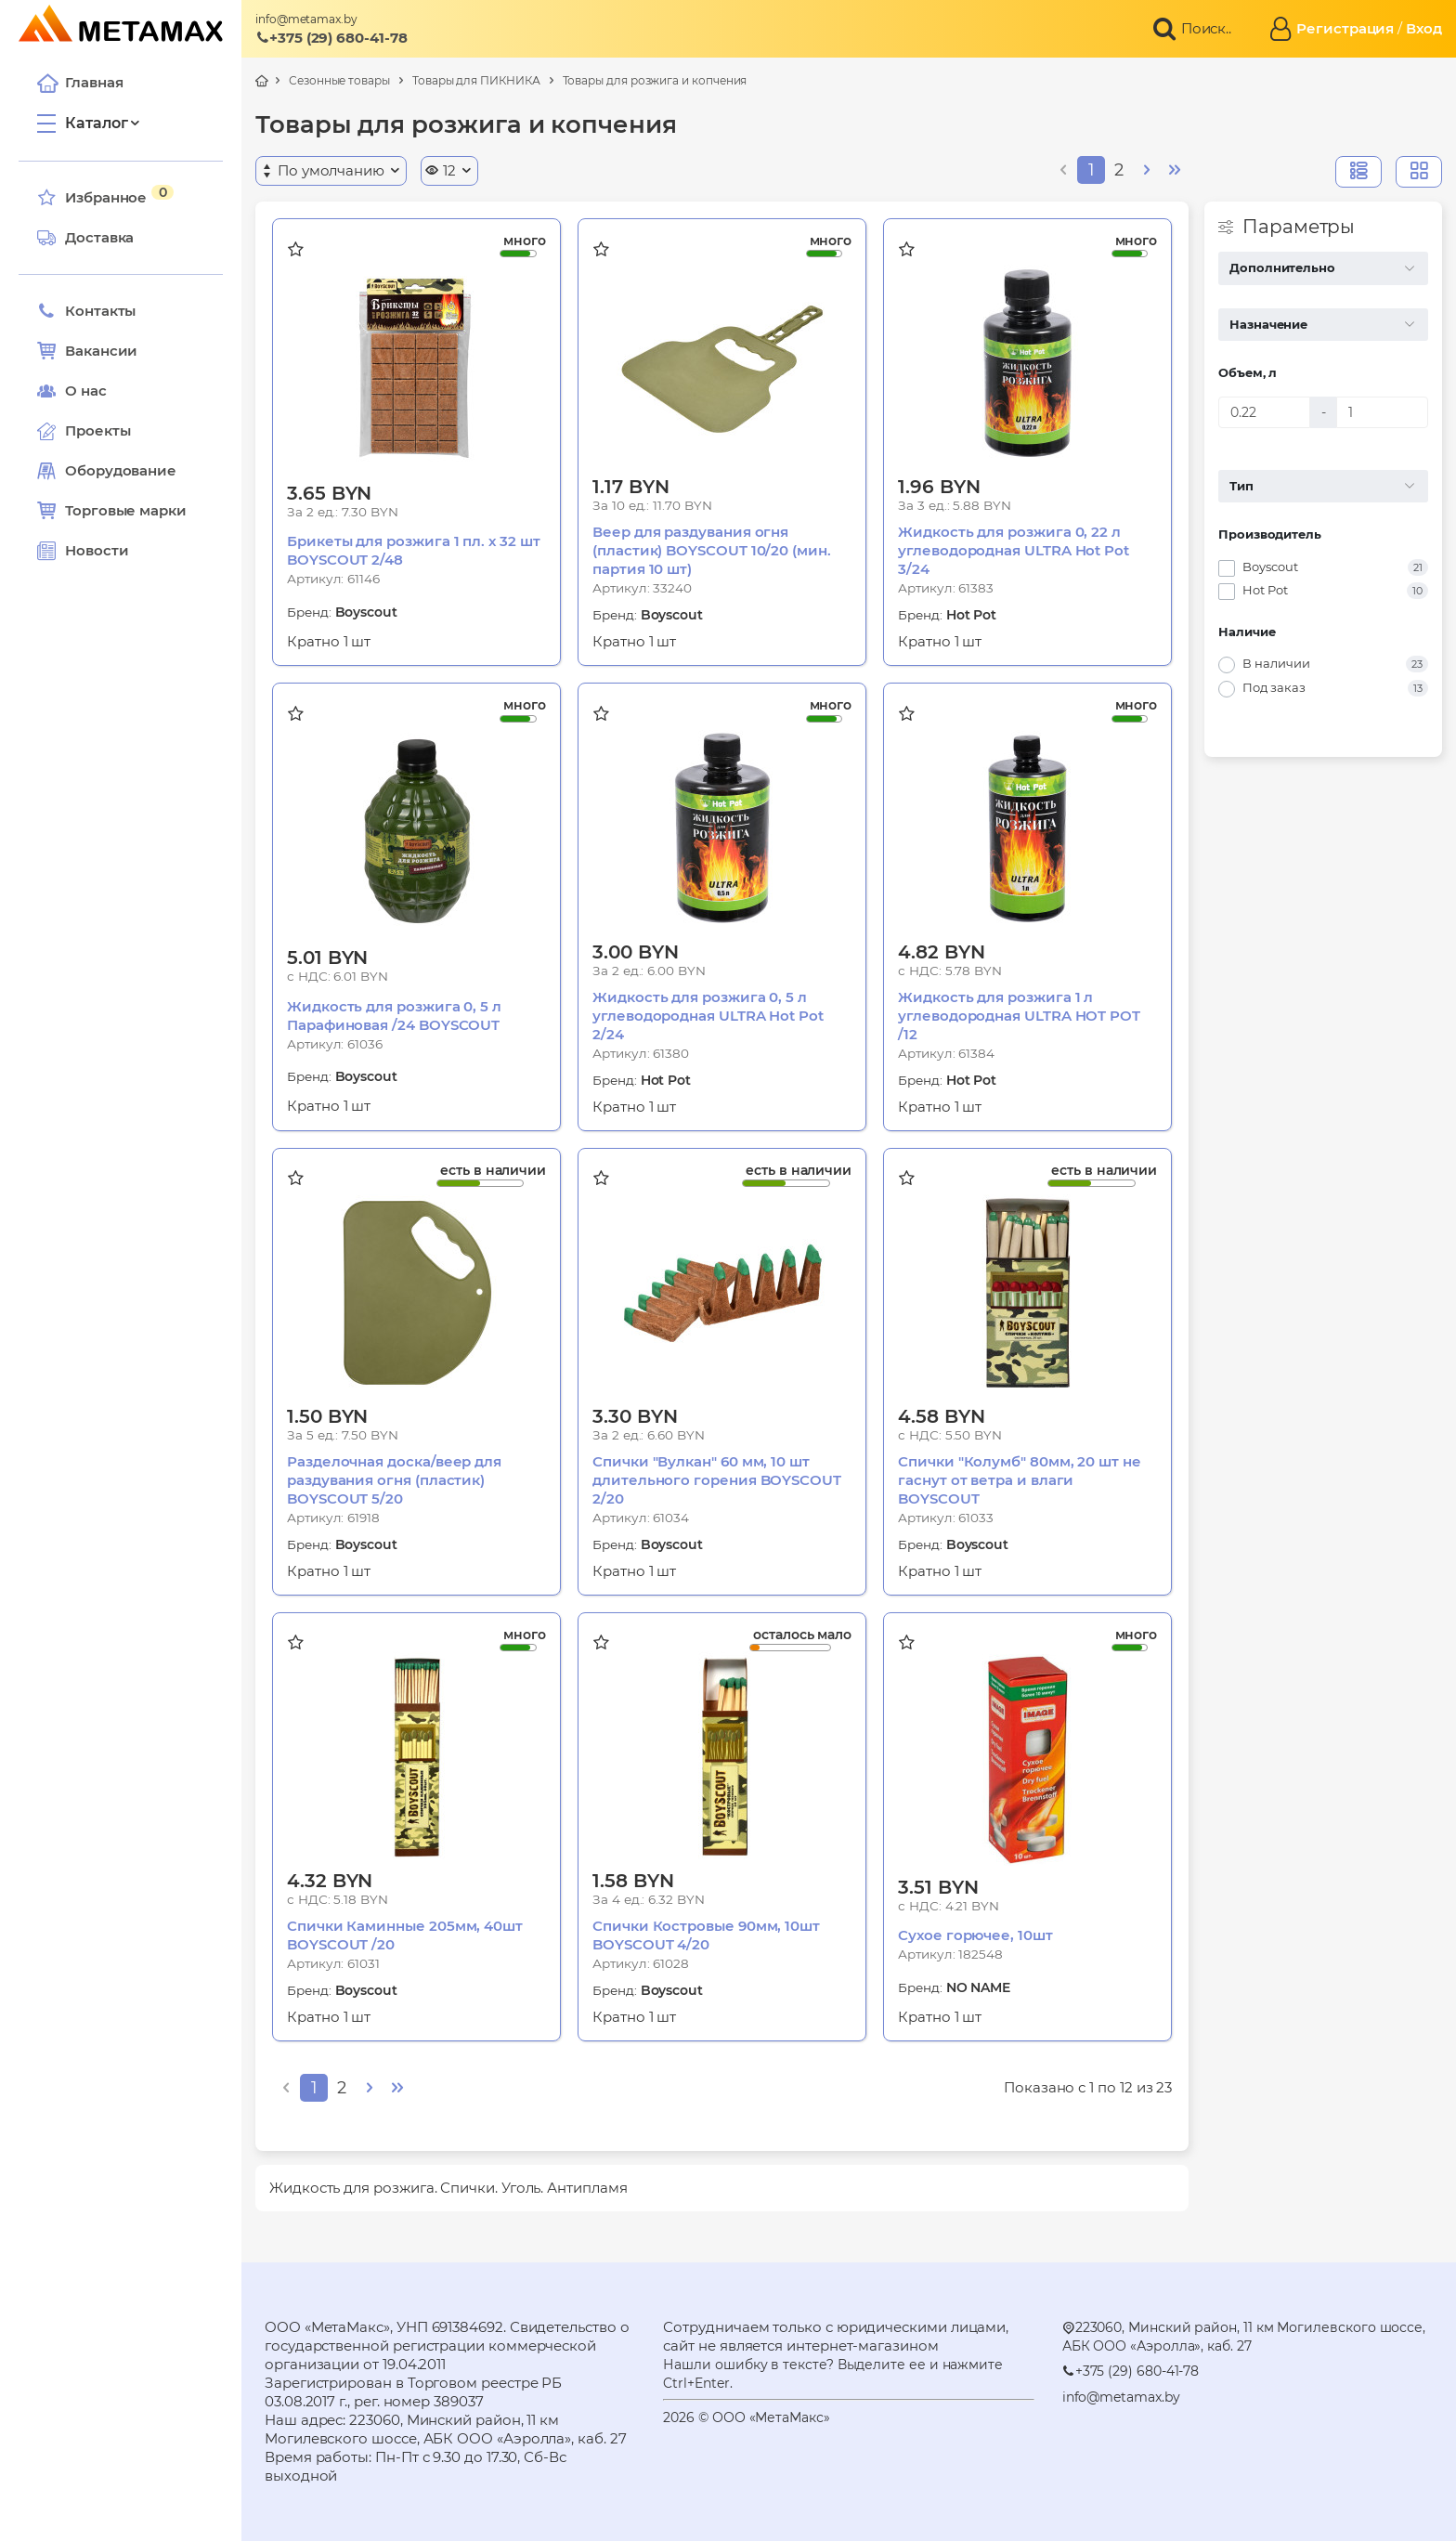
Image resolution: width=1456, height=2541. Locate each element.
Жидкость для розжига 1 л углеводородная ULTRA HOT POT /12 (1019, 1015)
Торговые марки (112, 511)
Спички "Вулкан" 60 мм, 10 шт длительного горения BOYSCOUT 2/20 (716, 1480)
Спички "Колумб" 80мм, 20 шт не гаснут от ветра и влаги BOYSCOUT (1019, 1480)
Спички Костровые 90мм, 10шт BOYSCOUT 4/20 (706, 1935)
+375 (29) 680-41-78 (331, 37)
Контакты (86, 311)
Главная (80, 82)
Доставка (85, 237)
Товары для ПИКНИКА (476, 80)
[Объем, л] (1264, 412)
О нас (72, 391)
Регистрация (1345, 28)
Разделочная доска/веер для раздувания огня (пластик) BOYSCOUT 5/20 (394, 1480)
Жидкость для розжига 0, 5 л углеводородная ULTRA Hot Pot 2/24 (708, 1015)
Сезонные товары (339, 80)
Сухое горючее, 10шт (975, 1935)
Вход (1424, 28)
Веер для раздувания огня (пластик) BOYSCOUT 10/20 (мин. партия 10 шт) (711, 550)
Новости (82, 550)
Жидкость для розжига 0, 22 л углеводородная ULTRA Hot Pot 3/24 (1013, 550)
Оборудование (120, 470)
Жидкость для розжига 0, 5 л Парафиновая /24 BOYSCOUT (394, 1015)
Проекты (97, 430)
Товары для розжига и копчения (655, 80)
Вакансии (87, 351)
